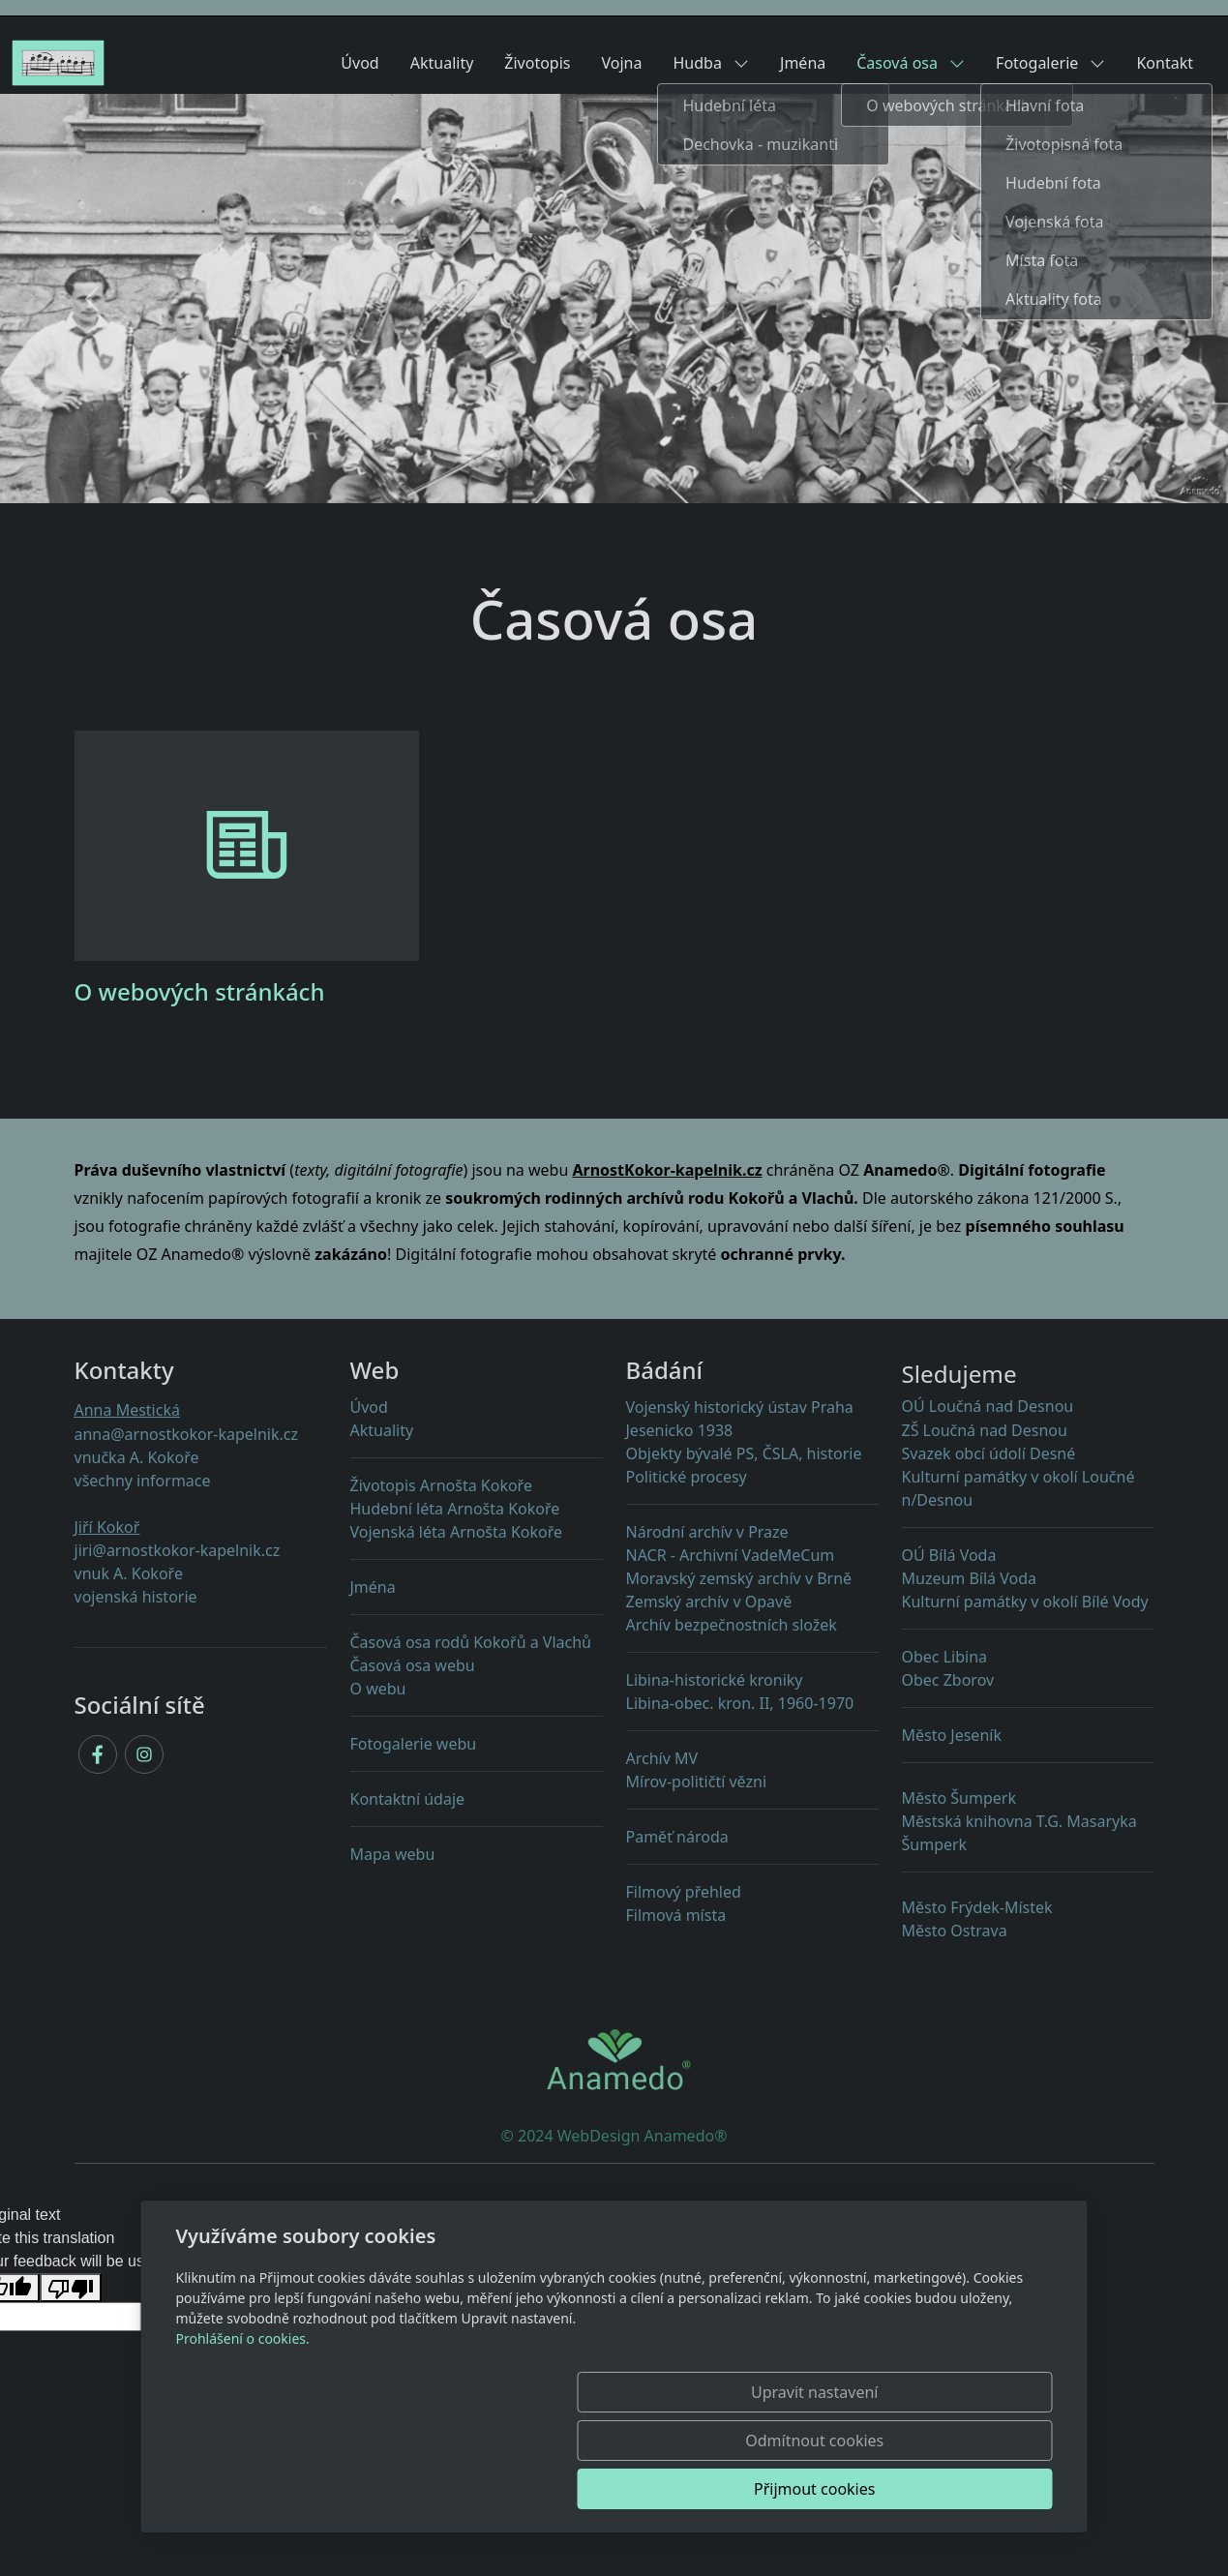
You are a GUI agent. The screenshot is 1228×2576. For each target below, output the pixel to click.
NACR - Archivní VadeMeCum (730, 1555)
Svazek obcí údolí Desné (989, 1453)
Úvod (359, 63)
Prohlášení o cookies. (243, 2435)
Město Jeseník (952, 1735)
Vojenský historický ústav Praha (740, 1407)
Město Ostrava (954, 1930)
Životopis (537, 63)
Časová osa (910, 63)
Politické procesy (686, 1476)
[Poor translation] (71, 2288)
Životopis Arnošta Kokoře (441, 1485)
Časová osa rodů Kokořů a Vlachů (470, 1642)
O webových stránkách (200, 991)
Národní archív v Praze (707, 1532)
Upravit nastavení (572, 2489)
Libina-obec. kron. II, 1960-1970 (752, 1711)
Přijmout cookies (959, 2489)
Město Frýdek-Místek (977, 1907)
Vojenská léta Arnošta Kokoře (456, 1532)
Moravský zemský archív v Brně (739, 1578)
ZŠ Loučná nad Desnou (984, 1430)
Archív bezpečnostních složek (731, 1624)
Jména (802, 63)
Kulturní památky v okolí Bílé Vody (1025, 1601)
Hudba (711, 63)
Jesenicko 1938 (680, 1430)
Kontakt (1164, 63)
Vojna (622, 63)
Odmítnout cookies (766, 2489)
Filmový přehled (683, 1891)
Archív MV (662, 1758)
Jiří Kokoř (107, 1527)
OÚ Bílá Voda (949, 1555)
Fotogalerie (1050, 63)
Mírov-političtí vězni (752, 1790)
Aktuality (442, 63)
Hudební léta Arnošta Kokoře (455, 1508)
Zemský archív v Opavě (709, 1601)
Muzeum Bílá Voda (969, 1578)
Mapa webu (392, 1854)
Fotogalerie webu (413, 1743)
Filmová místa (676, 1915)
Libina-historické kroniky (714, 1680)
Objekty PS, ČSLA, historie (744, 1453)
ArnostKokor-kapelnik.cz (667, 1170)
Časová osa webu (412, 1665)
